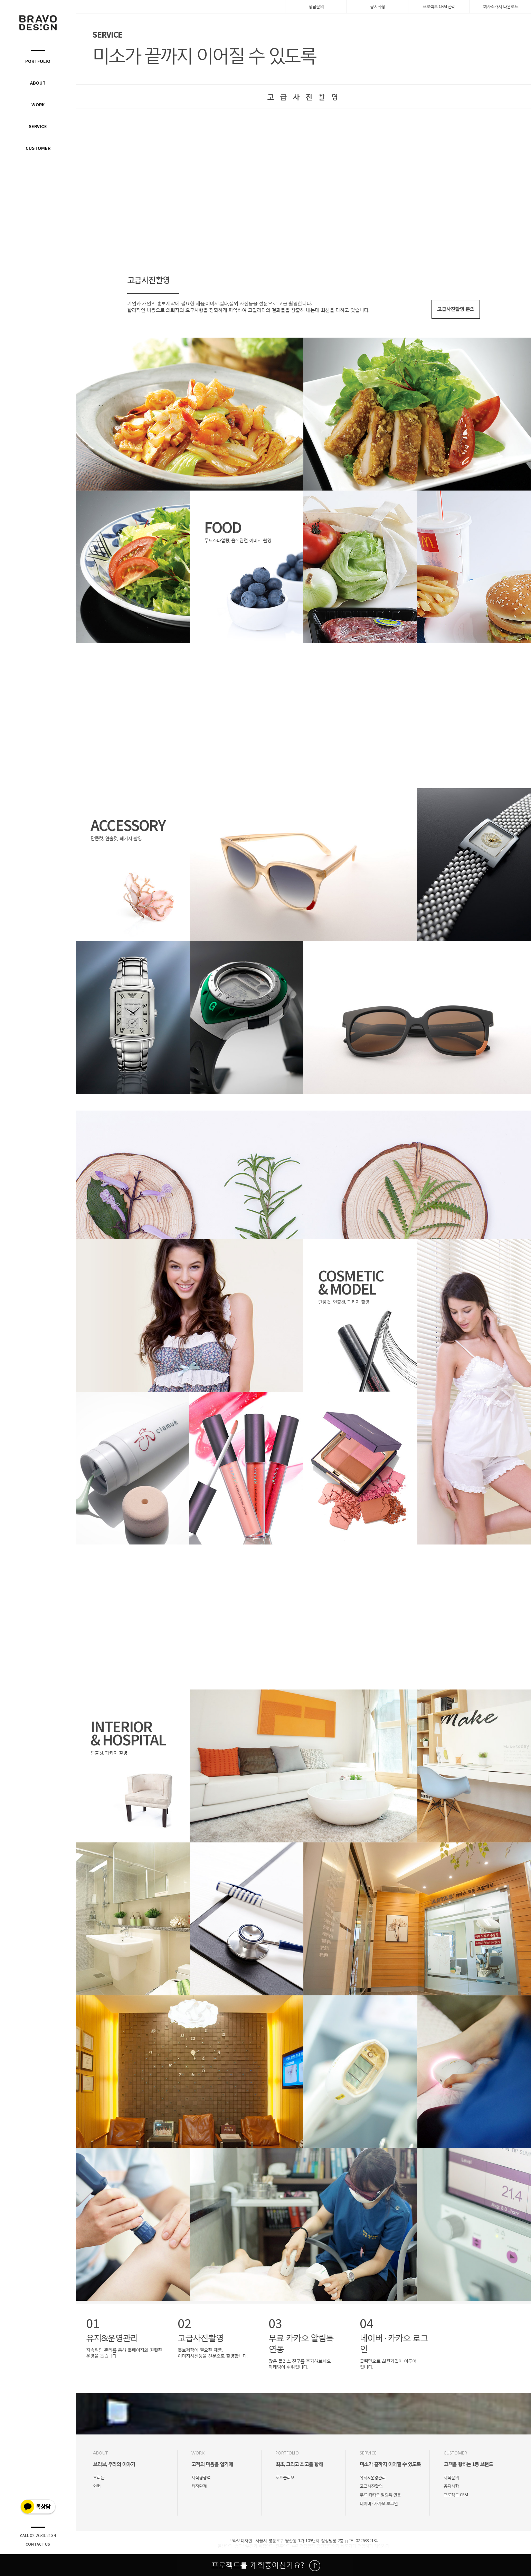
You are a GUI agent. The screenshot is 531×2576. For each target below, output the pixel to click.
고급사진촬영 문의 (455, 309)
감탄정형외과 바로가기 (336, 2545)
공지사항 (377, 6)
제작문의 (451, 2477)
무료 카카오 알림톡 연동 (380, 2494)
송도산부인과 (245, 2545)
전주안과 (283, 2545)
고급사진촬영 (371, 2486)
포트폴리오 (284, 2477)
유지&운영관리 (373, 2477)
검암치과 (365, 2545)
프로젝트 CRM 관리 (439, 6)
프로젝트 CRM (456, 2494)
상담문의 (316, 6)
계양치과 (381, 2545)
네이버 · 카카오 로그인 (379, 2503)
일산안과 (225, 2545)
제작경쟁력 (200, 2477)
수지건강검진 (303, 2545)
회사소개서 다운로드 (500, 6)
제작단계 (199, 2486)
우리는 (98, 2477)
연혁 (97, 2486)
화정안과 (266, 2545)
